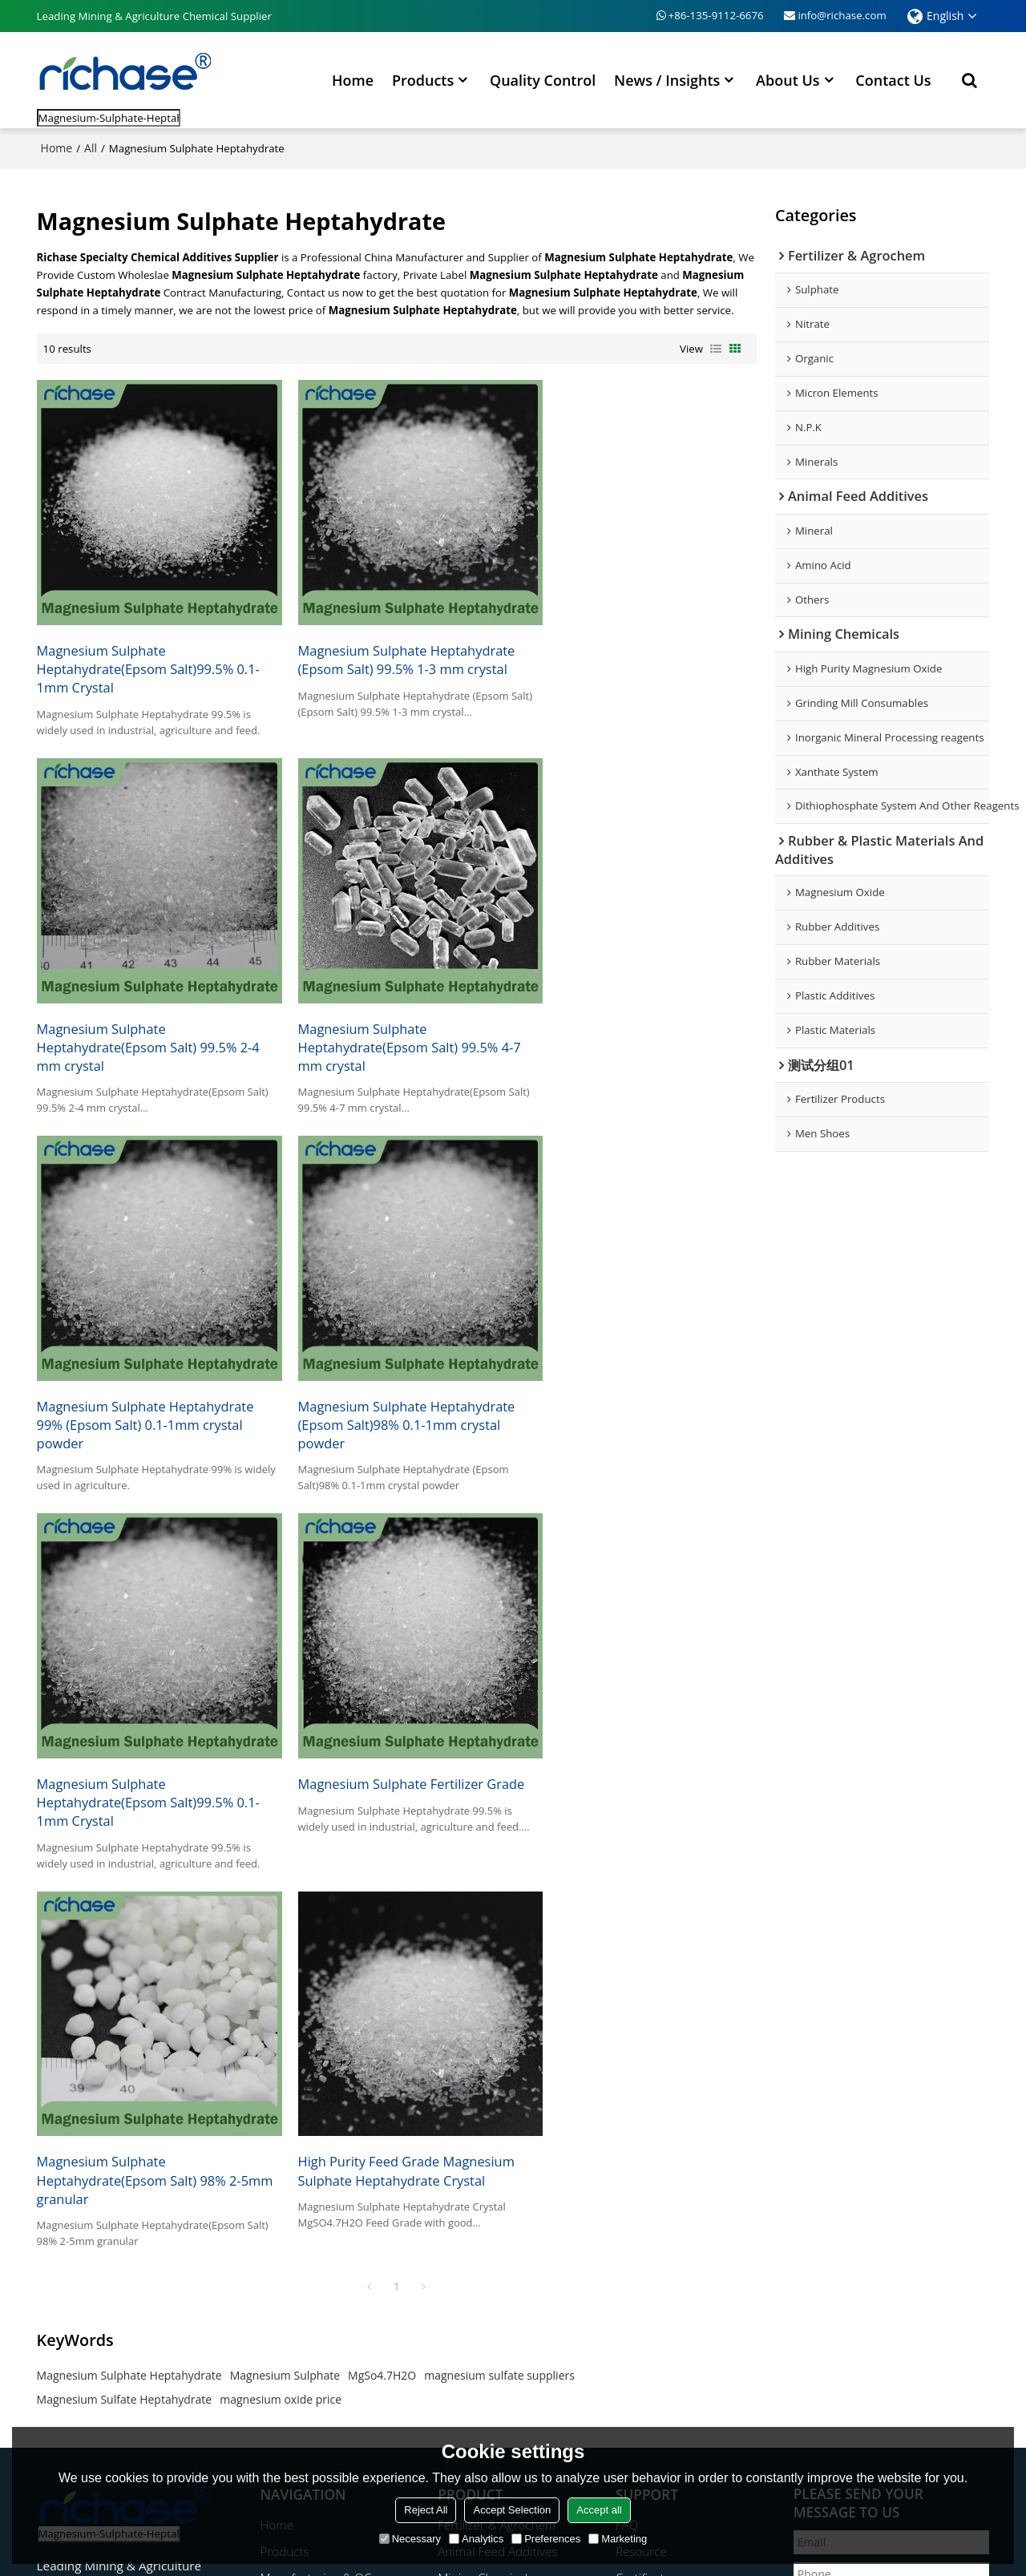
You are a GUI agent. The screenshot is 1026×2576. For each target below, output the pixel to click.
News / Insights (667, 79)
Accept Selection (512, 2510)
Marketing (617, 2539)
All (90, 147)
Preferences (545, 2539)
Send (835, 2389)
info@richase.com (842, 15)
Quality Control (543, 79)
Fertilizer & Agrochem (497, 2068)
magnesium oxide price (280, 1941)
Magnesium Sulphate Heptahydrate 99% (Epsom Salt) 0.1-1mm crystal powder (391, 1015)
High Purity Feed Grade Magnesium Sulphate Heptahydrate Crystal (146, 1731)
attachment (833, 2293)
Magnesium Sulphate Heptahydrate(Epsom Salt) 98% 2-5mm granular (630, 1377)
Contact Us (893, 79)
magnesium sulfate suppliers (499, 1917)
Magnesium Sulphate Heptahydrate (129, 1917)
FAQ (627, 2068)
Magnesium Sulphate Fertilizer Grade (396, 1359)
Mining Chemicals (486, 2121)
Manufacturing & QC (316, 2121)
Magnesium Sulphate (285, 1917)
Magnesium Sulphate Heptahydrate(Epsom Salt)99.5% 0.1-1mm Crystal (149, 652)
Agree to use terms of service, (886, 2342)
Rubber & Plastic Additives (509, 2147)
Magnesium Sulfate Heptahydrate (124, 1941)
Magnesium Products (496, 2174)
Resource (641, 2094)
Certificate (643, 2121)
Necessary (410, 2539)
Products (423, 79)
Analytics (476, 2539)
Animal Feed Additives (498, 2094)
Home (353, 79)
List (715, 348)
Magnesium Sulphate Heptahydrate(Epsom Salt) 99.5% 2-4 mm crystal (640, 652)
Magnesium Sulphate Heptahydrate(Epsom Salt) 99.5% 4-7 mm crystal (149, 1015)
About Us (787, 79)
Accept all (598, 2510)
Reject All (425, 2510)
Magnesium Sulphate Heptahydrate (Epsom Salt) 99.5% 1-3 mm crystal (391, 642)
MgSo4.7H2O (382, 1917)
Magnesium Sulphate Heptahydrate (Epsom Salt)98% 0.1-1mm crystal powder (636, 1015)
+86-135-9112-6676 (716, 15)
